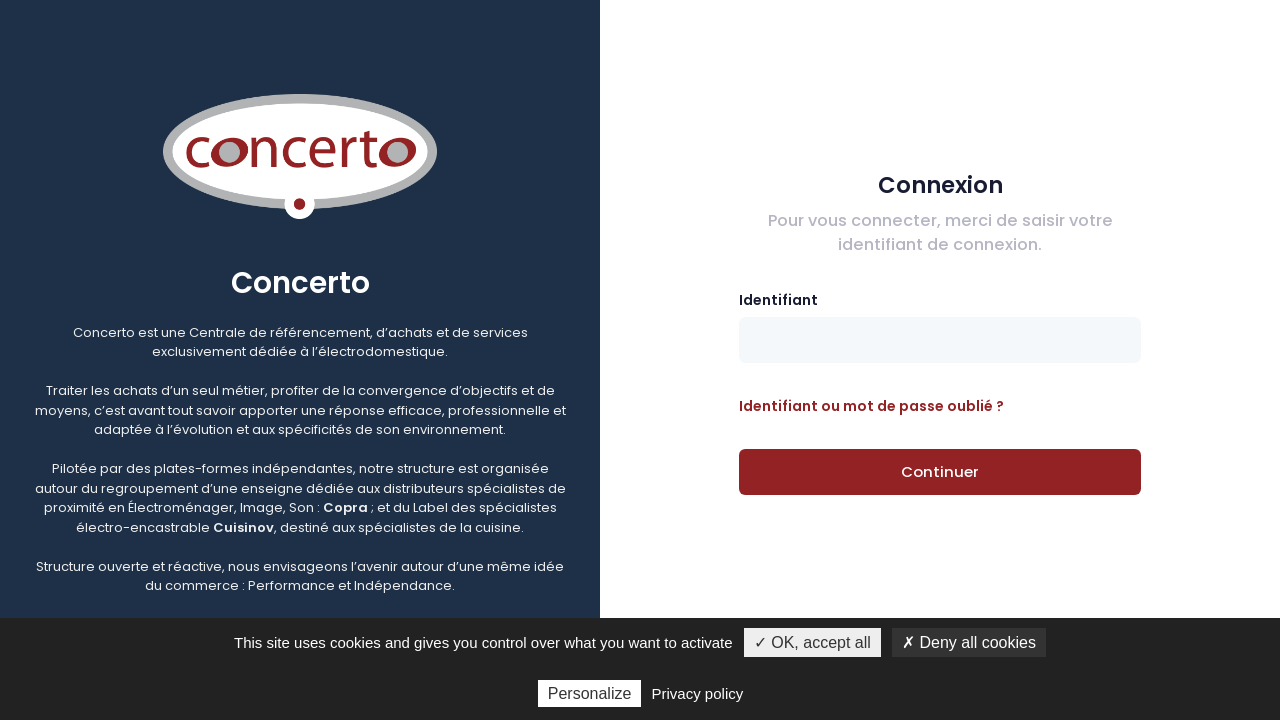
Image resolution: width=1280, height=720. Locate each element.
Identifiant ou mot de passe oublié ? (871, 406)
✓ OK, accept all (812, 642)
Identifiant (778, 300)
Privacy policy (698, 693)
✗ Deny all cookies (969, 642)
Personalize (590, 693)
